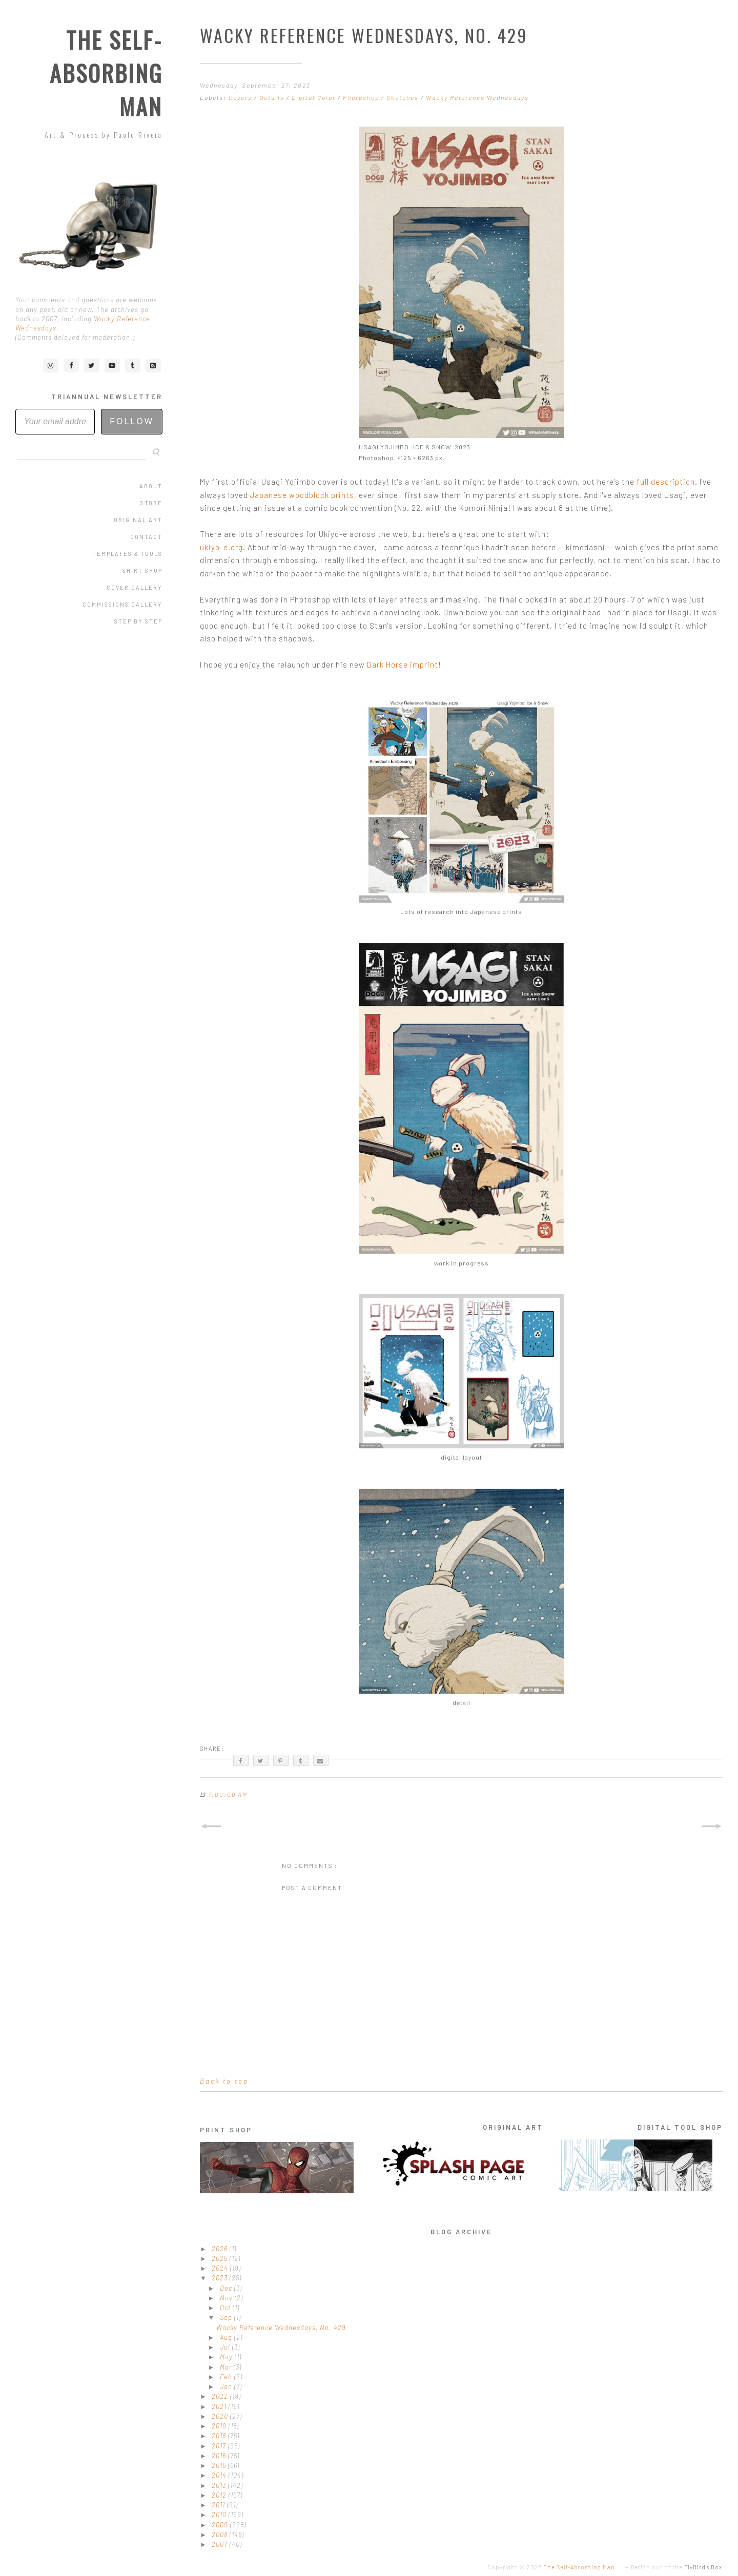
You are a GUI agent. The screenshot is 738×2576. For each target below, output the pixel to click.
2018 (220, 2436)
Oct (226, 2307)
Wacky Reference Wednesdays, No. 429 (281, 2327)
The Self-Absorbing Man (106, 73)
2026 (221, 2249)
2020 (221, 2416)
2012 (220, 2495)
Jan (227, 2386)
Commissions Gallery (122, 604)
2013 (220, 2485)
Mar (227, 2367)
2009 (221, 2525)
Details (272, 97)
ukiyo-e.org (221, 547)
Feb (227, 2377)
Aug (227, 2337)
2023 (221, 2278)
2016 (220, 2456)
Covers (241, 97)
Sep (227, 2317)
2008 (221, 2534)
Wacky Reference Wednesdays (477, 97)
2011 (219, 2505)
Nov (227, 2298)
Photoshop (362, 97)
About (150, 486)
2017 (220, 2446)
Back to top (224, 2081)
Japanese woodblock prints (302, 495)
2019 (220, 2426)
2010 (220, 2514)
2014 (220, 2475)
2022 (221, 2396)
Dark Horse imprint (402, 664)
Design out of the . (677, 2567)
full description (666, 481)
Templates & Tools (127, 553)
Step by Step (138, 621)
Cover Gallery (134, 587)
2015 (220, 2465)
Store (151, 503)
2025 (221, 2258)
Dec (227, 2288)
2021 (220, 2406)
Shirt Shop (142, 570)
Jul (226, 2347)
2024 (221, 2268)
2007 (221, 2544)
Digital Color (315, 97)
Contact (146, 536)
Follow (132, 421)
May (227, 2357)
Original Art (138, 519)
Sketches (403, 97)
